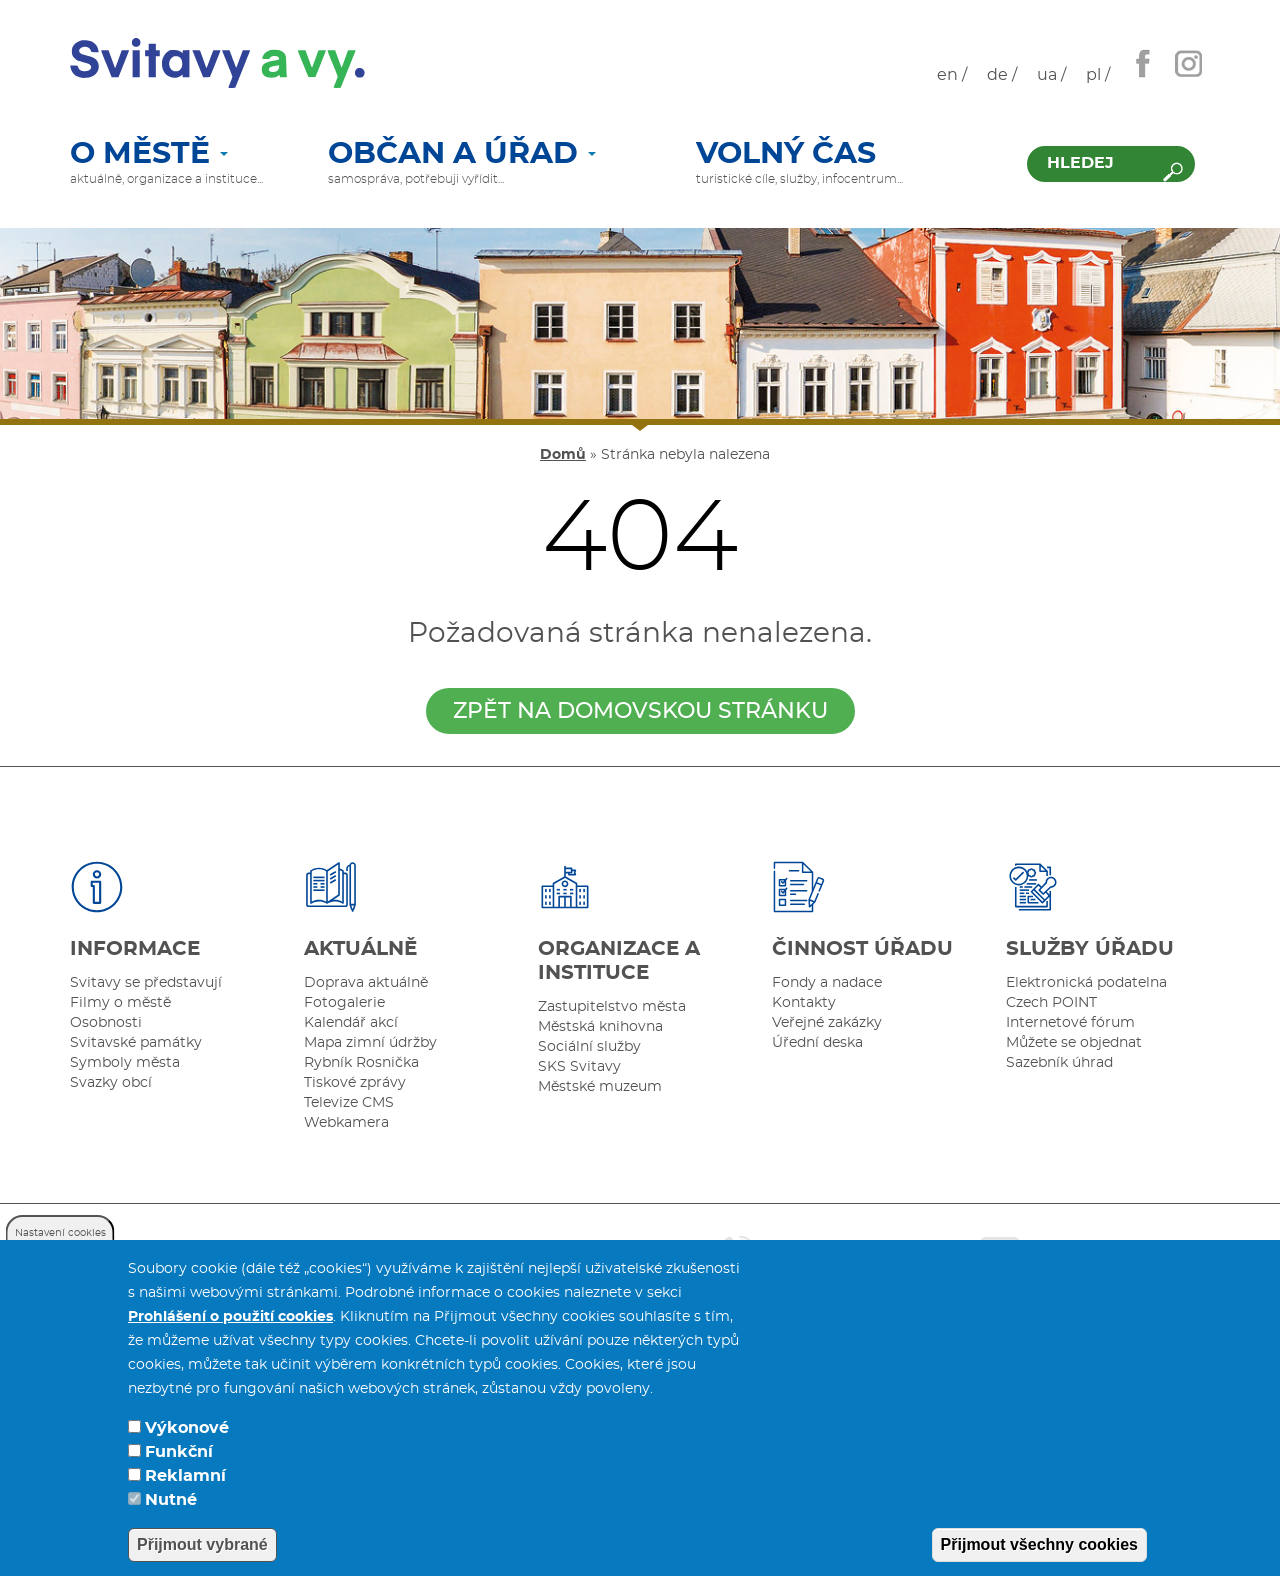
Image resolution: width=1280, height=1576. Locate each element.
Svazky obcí (111, 1083)
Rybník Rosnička (361, 1063)
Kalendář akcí (351, 1023)
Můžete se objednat (1074, 1043)
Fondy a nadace (827, 983)
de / (1002, 75)
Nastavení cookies (60, 1263)
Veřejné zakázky (827, 1023)
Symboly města (125, 1063)
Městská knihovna (600, 1027)
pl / (1098, 75)
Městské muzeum (600, 1087)
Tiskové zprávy (355, 1083)
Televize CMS (349, 1103)
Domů (563, 455)
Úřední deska (817, 1043)
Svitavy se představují (146, 983)
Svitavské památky (136, 1043)
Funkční (179, 1482)
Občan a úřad (462, 155)
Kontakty (804, 1003)
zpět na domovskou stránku (640, 711)
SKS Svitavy (579, 1067)
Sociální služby (589, 1047)
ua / (1051, 75)
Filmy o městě (120, 1003)
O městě (149, 155)
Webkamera (346, 1123)
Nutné (171, 1530)
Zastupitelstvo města (612, 1007)
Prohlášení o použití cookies (230, 1347)
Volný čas (786, 155)
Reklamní (185, 1506)
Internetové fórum (1070, 1023)
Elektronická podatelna (1086, 983)
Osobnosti (106, 1023)
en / (952, 75)
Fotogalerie (344, 1003)
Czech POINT (1051, 1003)
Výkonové (187, 1458)
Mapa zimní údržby (370, 1043)
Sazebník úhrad (1059, 1063)
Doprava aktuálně (366, 983)
